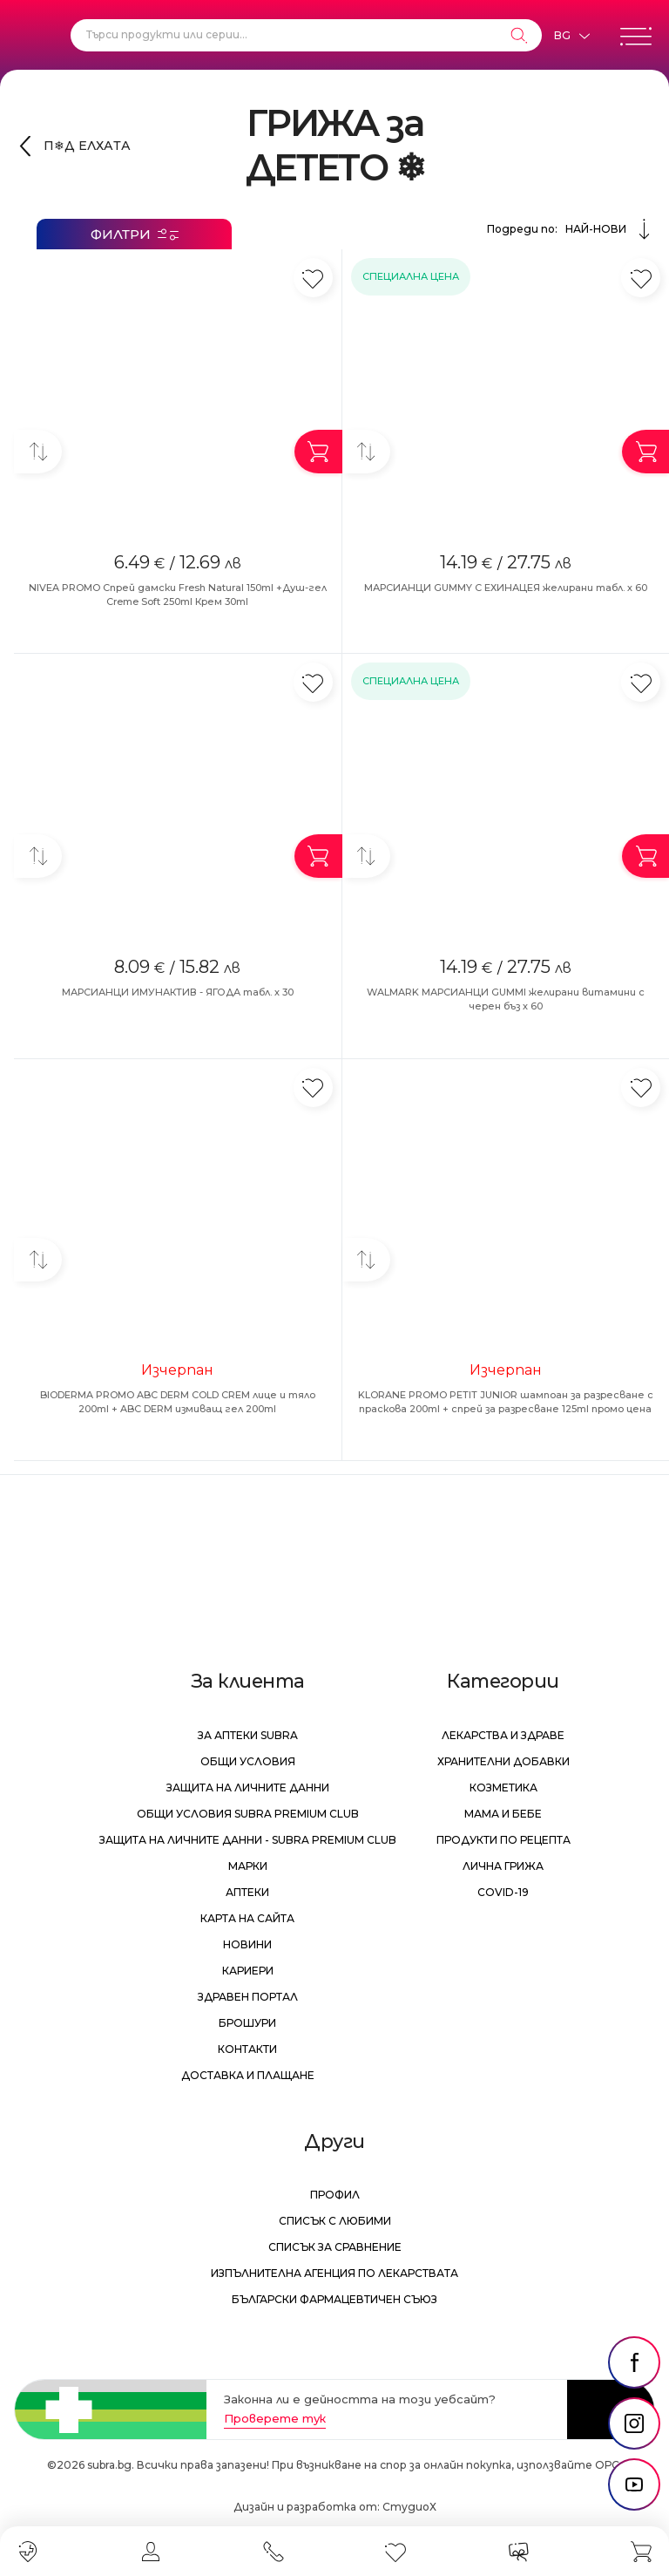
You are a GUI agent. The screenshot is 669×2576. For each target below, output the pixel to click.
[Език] (571, 36)
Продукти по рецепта (503, 1839)
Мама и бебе (503, 1813)
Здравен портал (248, 1996)
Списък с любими (335, 2220)
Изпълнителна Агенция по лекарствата (334, 2273)
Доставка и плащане (247, 2075)
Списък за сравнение (335, 2246)
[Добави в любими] (313, 277)
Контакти (247, 2049)
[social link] (634, 2362)
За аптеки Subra (248, 1735)
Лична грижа (503, 1866)
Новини (247, 1944)
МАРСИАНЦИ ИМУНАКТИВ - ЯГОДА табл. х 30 (178, 992)
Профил (335, 2194)
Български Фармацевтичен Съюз (334, 2299)
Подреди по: (571, 229)
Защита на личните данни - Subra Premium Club (247, 1839)
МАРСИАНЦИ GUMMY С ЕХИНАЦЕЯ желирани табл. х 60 (505, 587)
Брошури (247, 2022)
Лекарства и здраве (503, 1735)
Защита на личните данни (247, 1787)
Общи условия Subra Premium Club (248, 1813)
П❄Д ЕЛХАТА (87, 145)
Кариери (248, 1970)
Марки (247, 1866)
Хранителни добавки (503, 1761)
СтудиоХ (409, 2506)
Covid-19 (503, 1892)
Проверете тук (275, 2418)
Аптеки (247, 1892)
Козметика (503, 1787)
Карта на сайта (247, 1918)
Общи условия (247, 1761)
